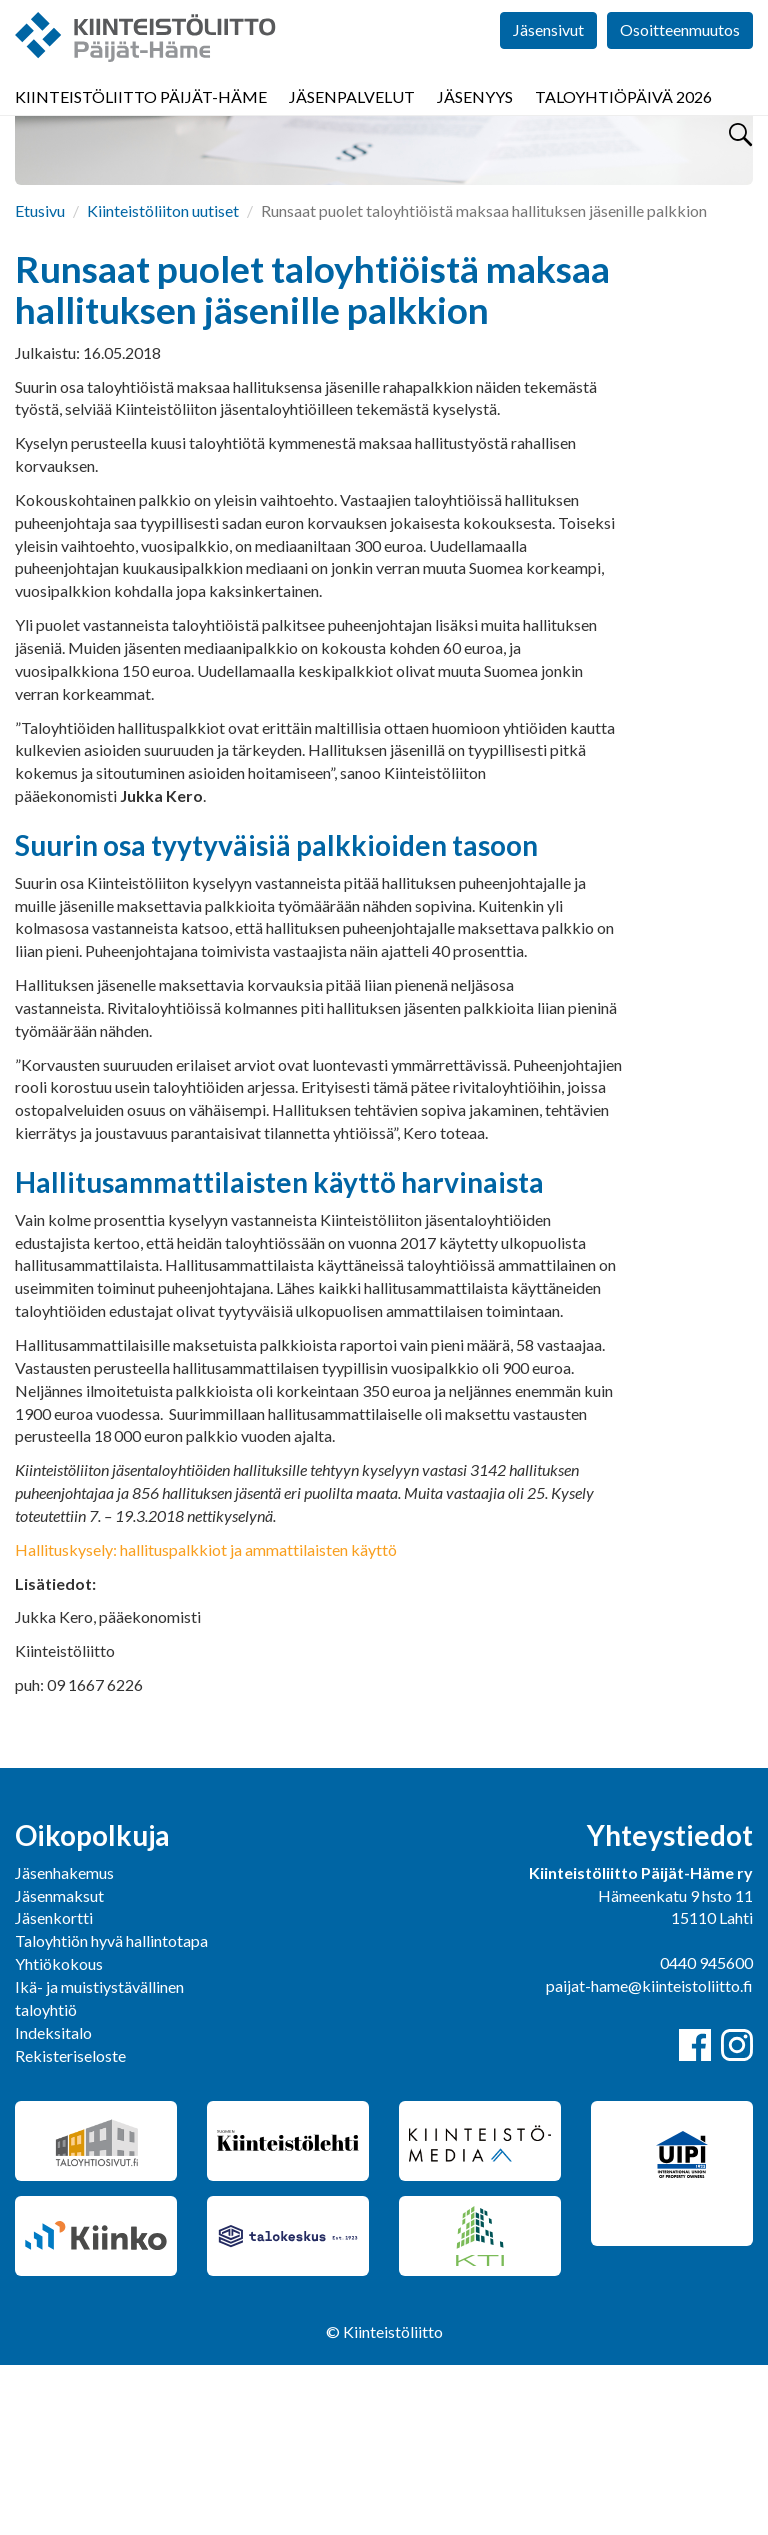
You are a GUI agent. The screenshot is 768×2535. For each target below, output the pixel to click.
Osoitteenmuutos (680, 59)
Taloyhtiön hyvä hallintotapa (111, 2110)
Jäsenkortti (54, 2087)
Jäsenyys (475, 119)
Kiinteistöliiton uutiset (163, 380)
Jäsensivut (548, 59)
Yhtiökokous (59, 2133)
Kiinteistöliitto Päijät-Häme (141, 119)
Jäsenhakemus (64, 2042)
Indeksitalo (53, 2202)
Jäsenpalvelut (352, 119)
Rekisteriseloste (70, 2225)
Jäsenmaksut (59, 2065)
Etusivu (40, 380)
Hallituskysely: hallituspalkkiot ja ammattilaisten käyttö (206, 1719)
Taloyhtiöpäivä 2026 (623, 119)
